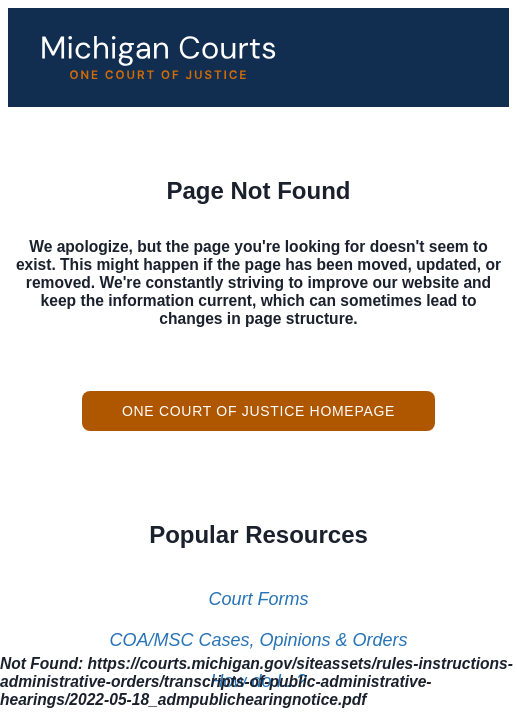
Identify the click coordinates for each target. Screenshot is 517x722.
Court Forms (258, 599)
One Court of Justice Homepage (258, 411)
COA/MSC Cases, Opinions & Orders (258, 640)
